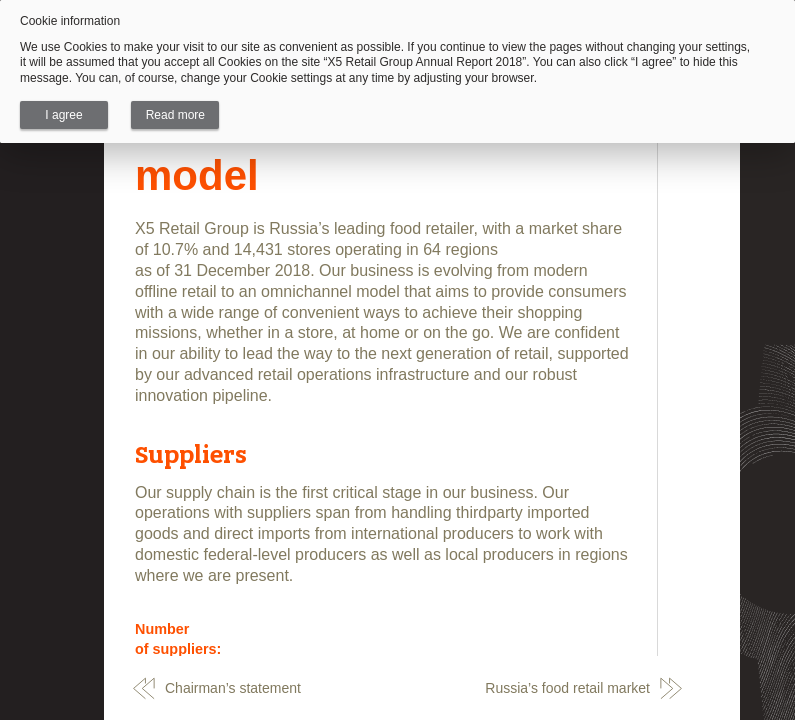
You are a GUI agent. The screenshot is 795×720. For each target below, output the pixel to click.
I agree (63, 115)
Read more (175, 115)
